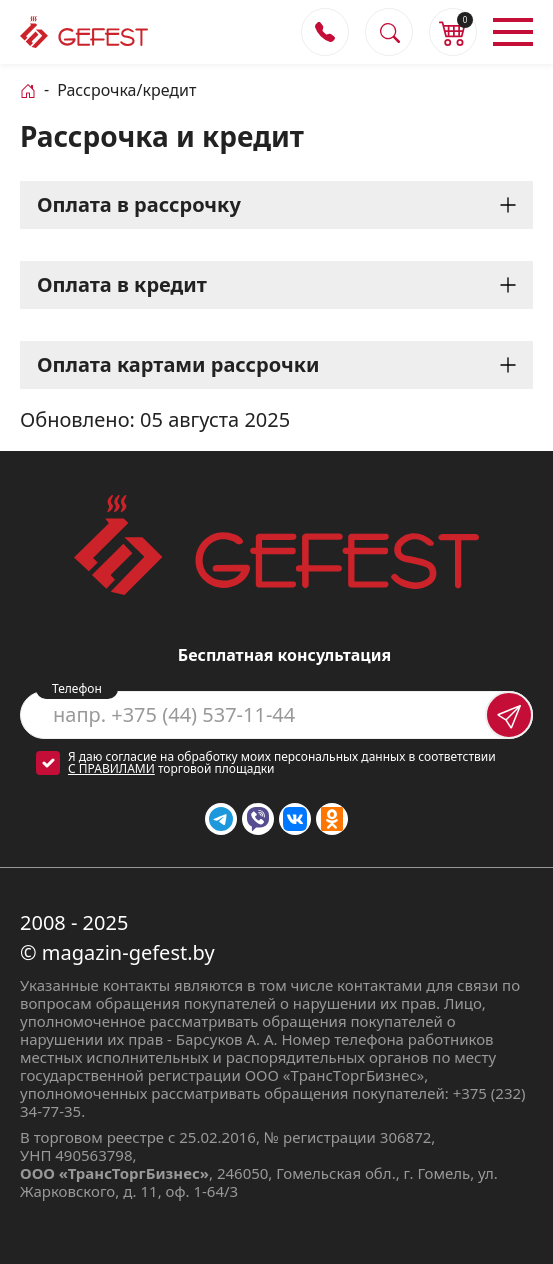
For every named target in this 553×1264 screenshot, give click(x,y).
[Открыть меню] (513, 32)
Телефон (77, 688)
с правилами (111, 768)
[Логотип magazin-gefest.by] (84, 32)
